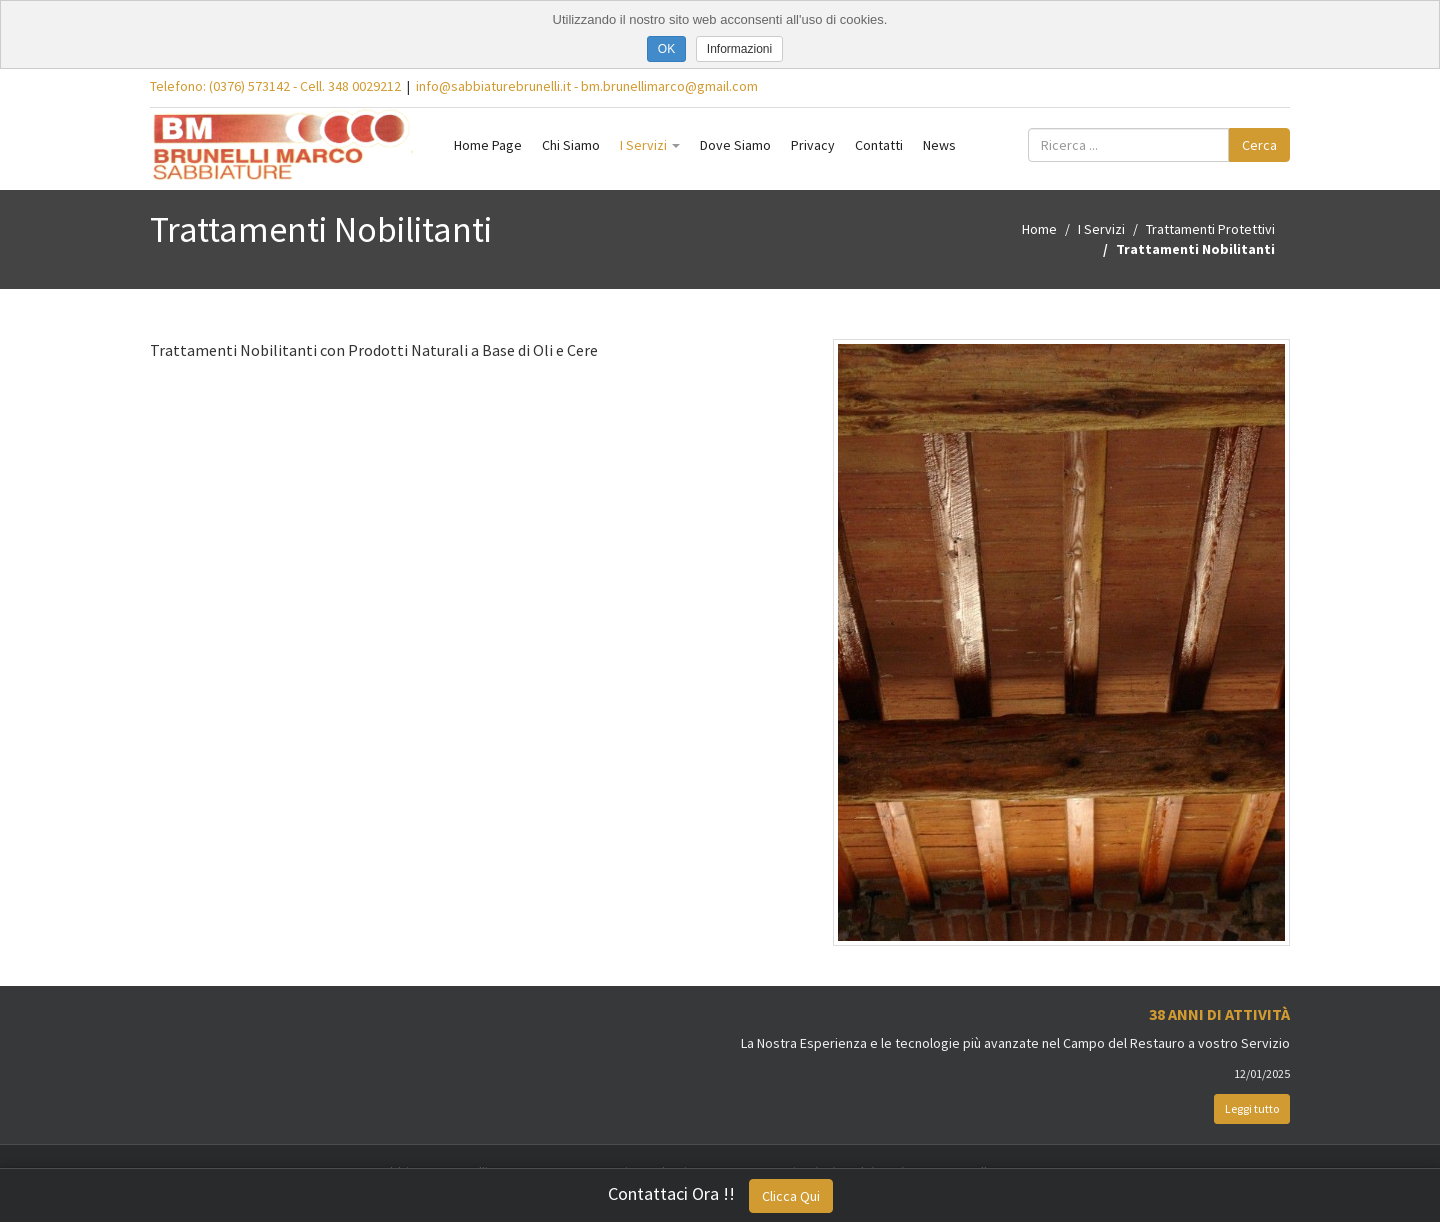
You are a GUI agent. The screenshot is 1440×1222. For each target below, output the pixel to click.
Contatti (879, 145)
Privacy (813, 145)
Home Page (488, 145)
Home (1039, 229)
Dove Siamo (735, 145)
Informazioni (739, 49)
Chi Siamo (571, 145)
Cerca (1259, 145)
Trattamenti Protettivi (1210, 229)
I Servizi (650, 145)
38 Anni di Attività (1219, 1014)
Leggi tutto (1252, 1108)
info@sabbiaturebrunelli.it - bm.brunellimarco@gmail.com (587, 86)
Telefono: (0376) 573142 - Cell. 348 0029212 (275, 86)
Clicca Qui (791, 1196)
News (939, 145)
